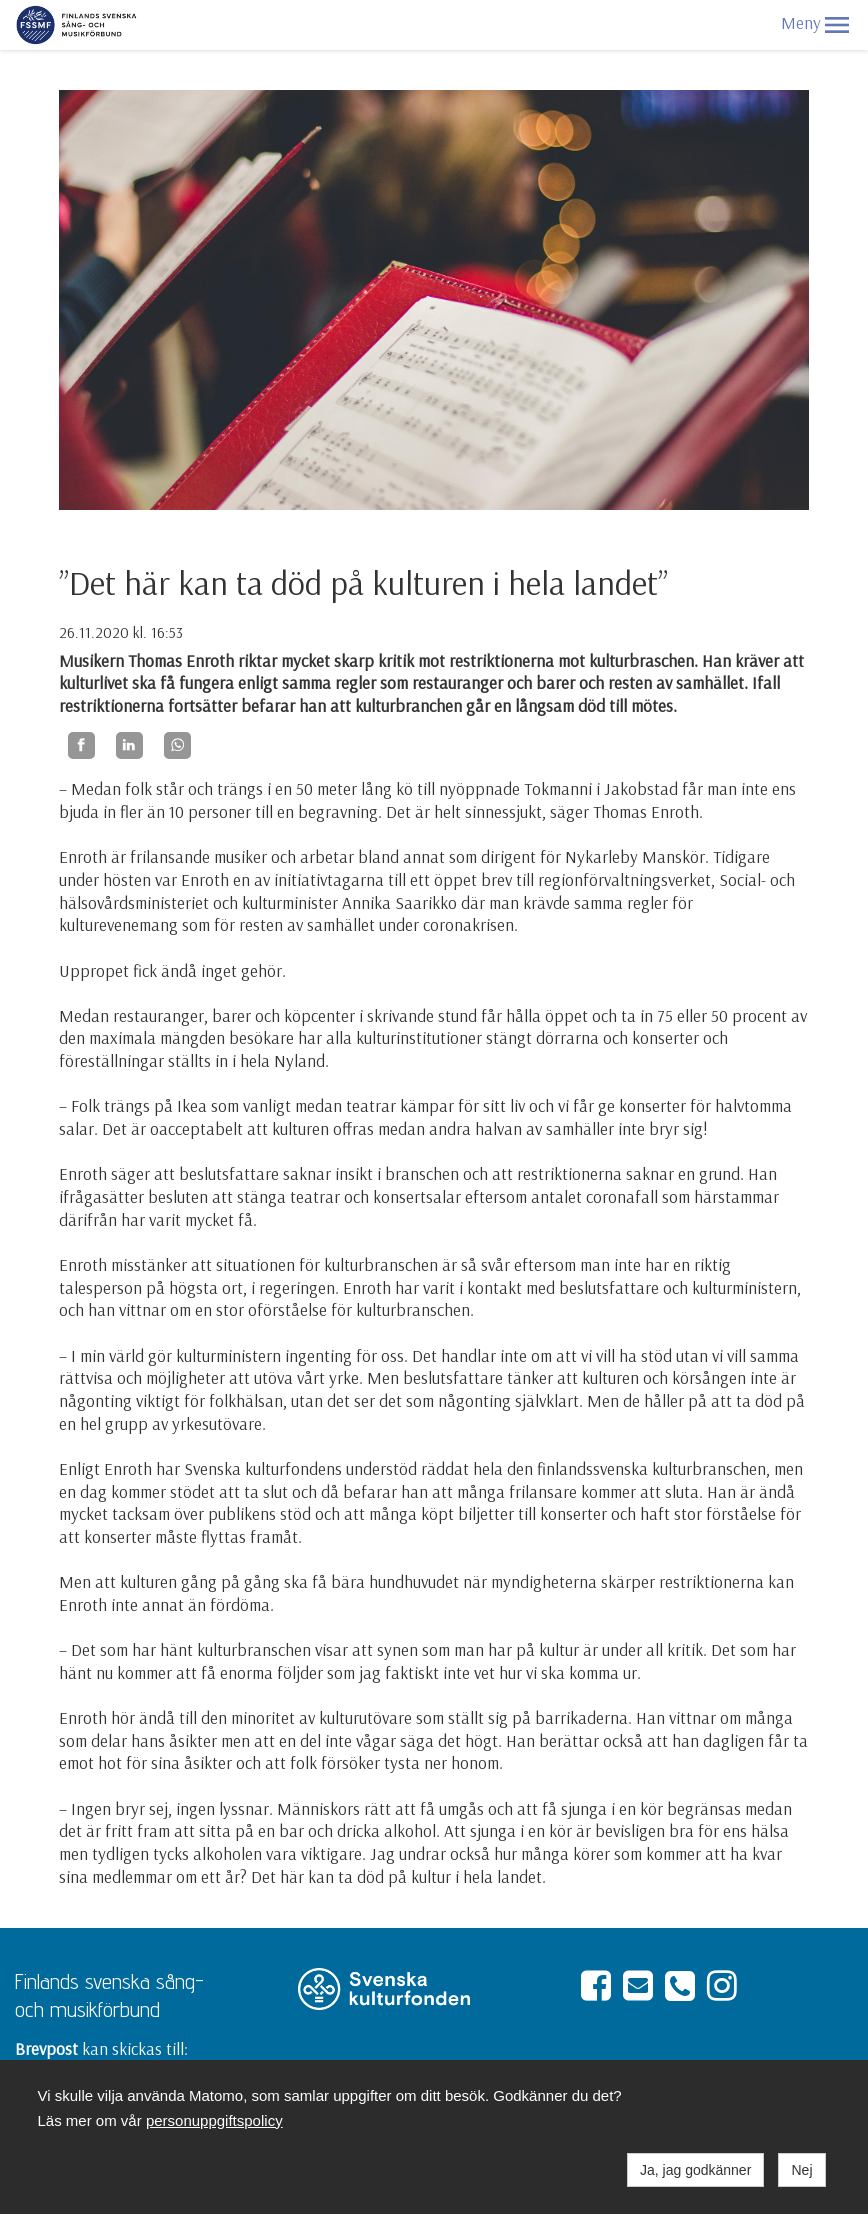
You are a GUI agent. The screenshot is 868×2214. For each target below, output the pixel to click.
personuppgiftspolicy (214, 2120)
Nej (801, 2170)
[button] (837, 25)
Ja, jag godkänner (695, 2170)
